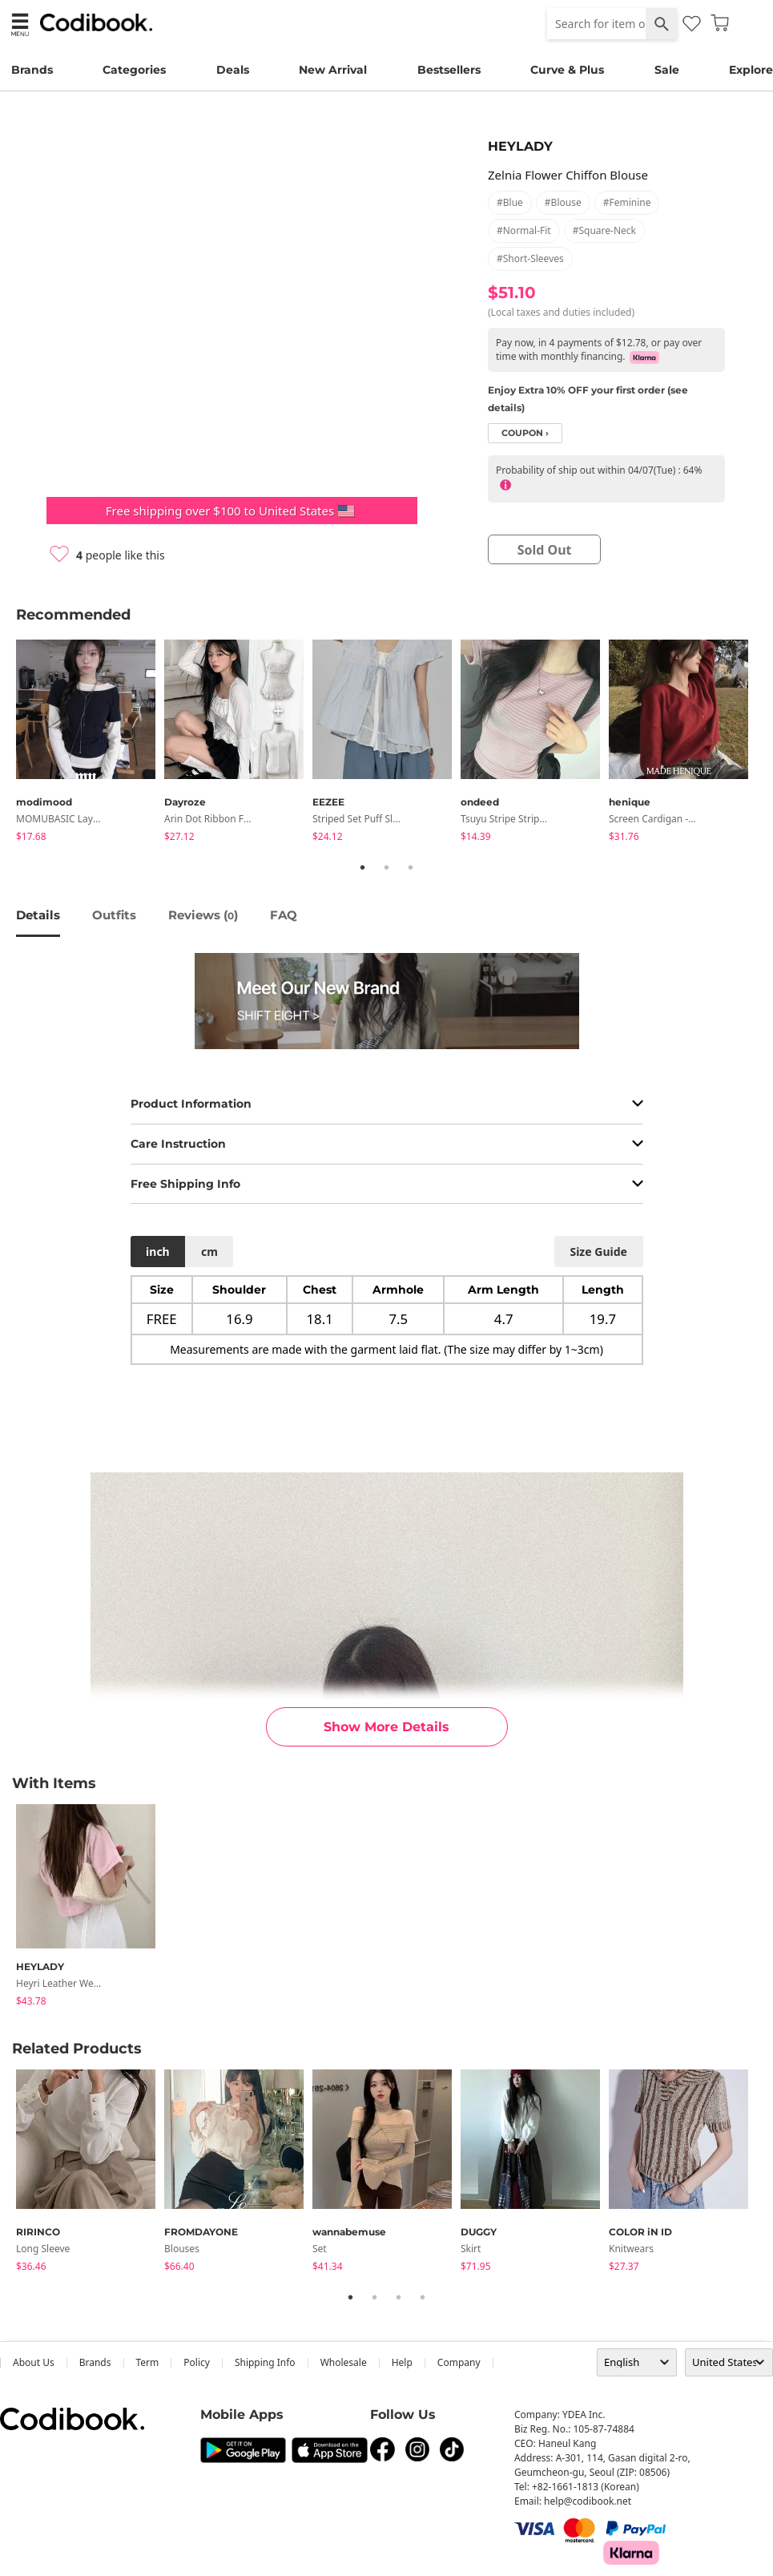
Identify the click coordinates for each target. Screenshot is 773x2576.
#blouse (563, 202)
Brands (32, 70)
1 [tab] (363, 867)
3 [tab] (411, 867)
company (459, 2362)
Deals (232, 70)
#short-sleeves (530, 258)
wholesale (343, 2362)
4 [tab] (423, 2297)
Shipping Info (265, 2362)
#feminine (627, 202)
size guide (598, 1251)
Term (147, 2362)
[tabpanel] (90, 743)
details (38, 915)
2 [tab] (387, 867)
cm (209, 1251)
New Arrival (333, 70)
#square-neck (604, 230)
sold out (544, 550)
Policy (196, 2362)
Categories (134, 70)
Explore (751, 70)
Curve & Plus (567, 70)
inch (158, 1251)
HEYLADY (520, 146)
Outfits (114, 915)
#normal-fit (524, 230)
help (402, 2362)
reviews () (203, 915)
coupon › (525, 433)
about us (33, 2362)
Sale (666, 70)
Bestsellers (449, 70)
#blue (510, 202)
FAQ (283, 915)
